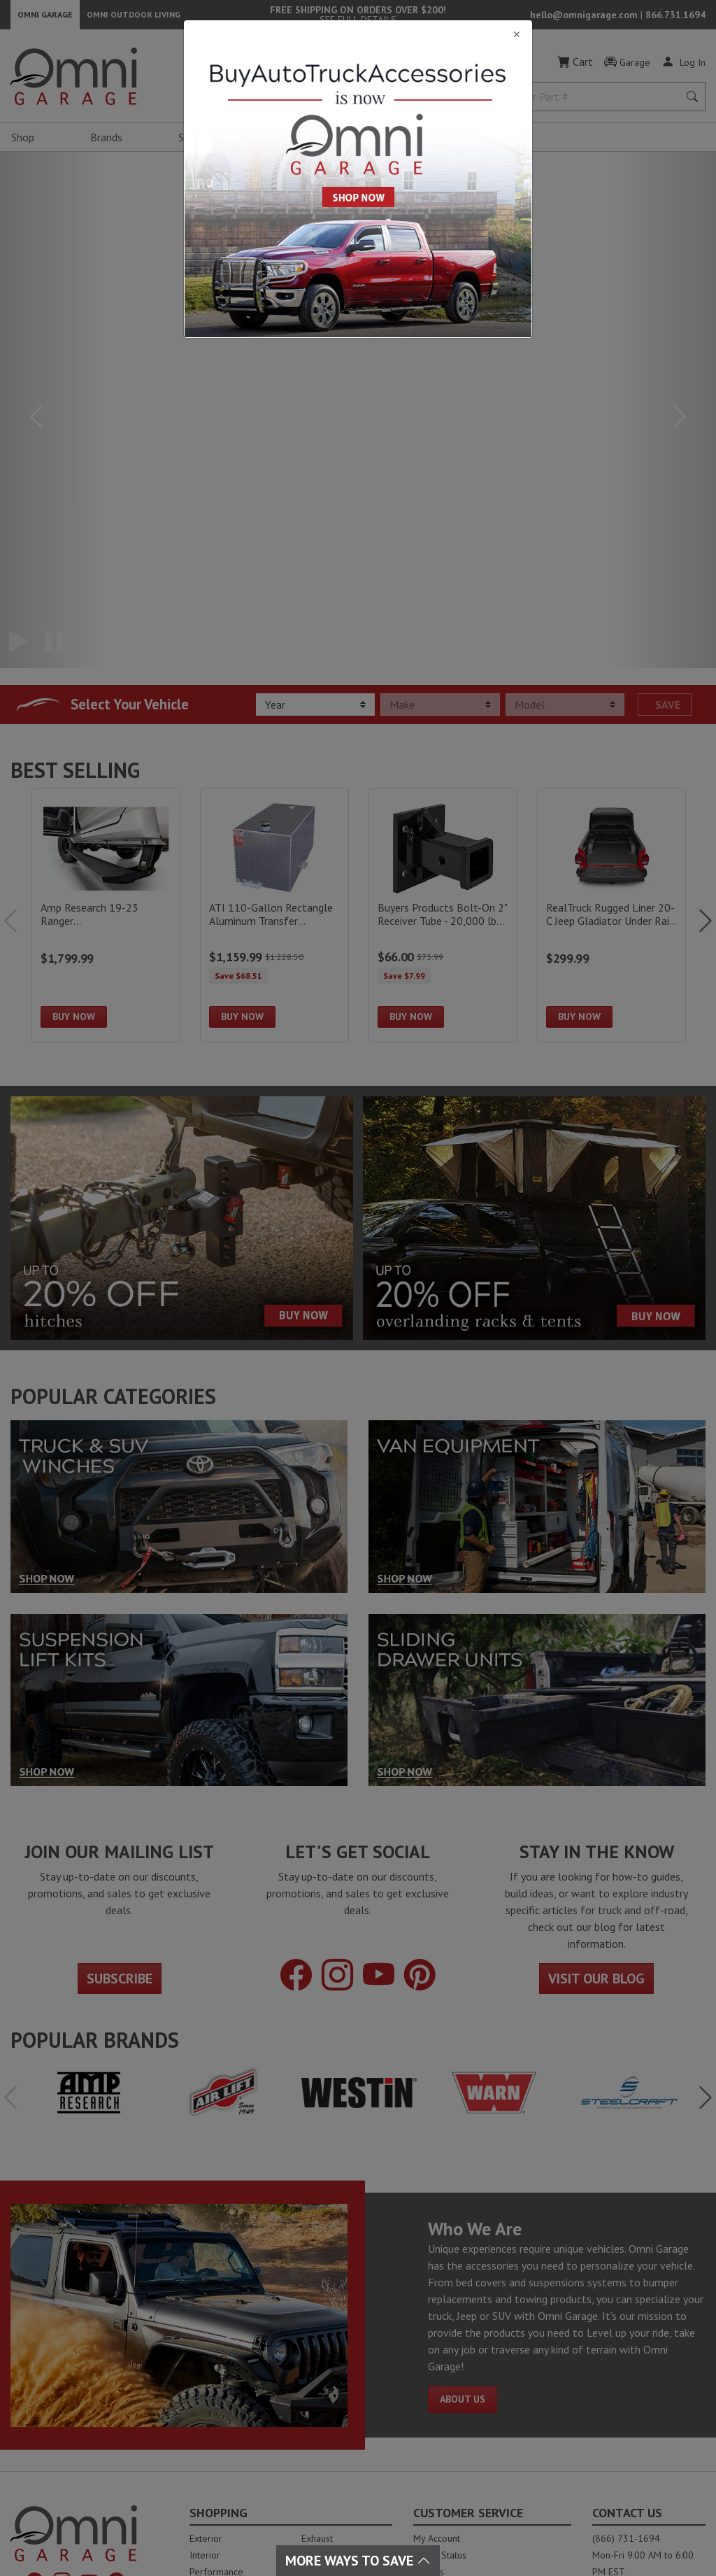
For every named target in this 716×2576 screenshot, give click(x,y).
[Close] (358, 34)
